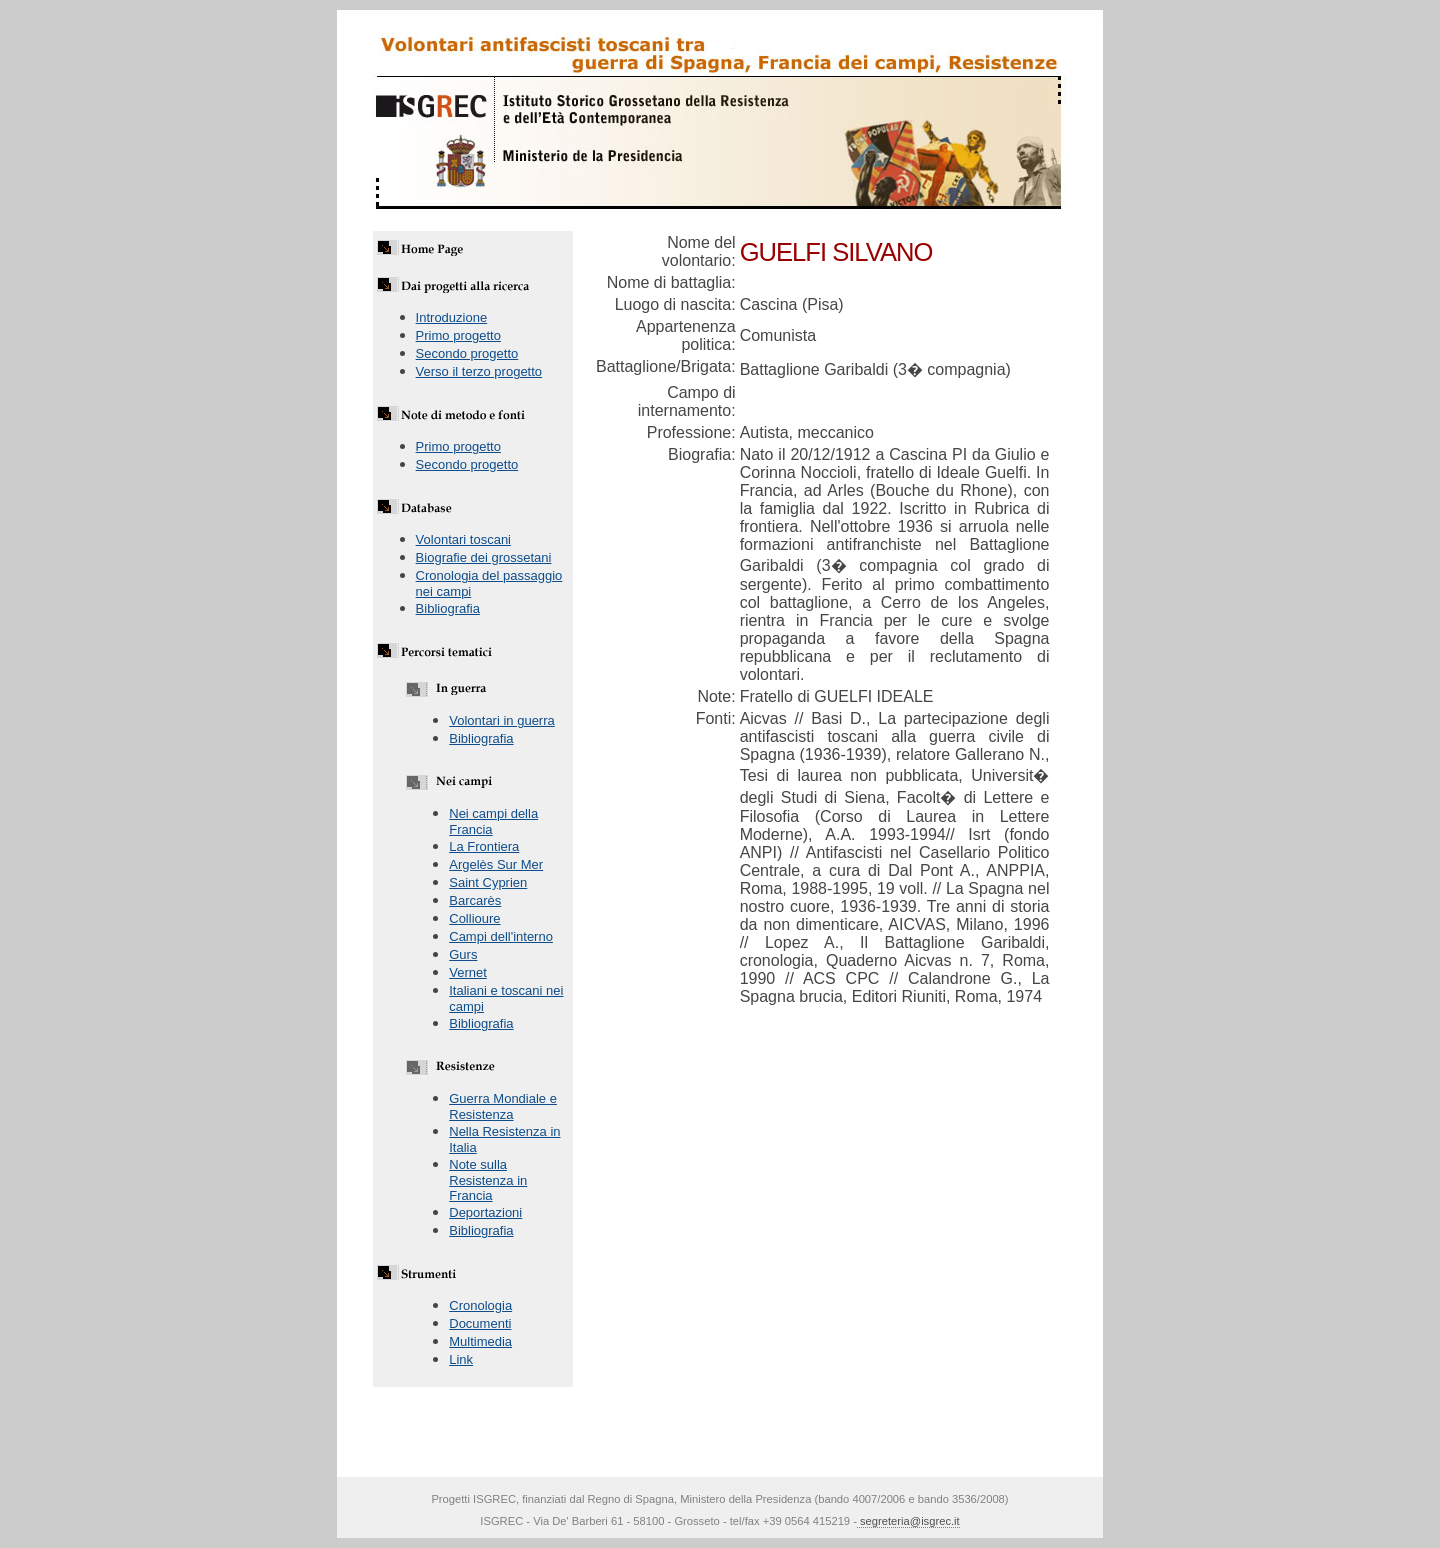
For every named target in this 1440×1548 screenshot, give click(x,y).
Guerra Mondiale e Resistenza (503, 1106)
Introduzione (452, 317)
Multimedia (480, 1341)
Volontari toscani (463, 539)
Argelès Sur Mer (496, 864)
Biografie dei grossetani (484, 557)
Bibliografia (448, 608)
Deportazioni (485, 1212)
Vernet (468, 972)
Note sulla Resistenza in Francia (488, 1180)
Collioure (474, 918)
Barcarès (475, 900)
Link (461, 1359)
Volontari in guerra (502, 720)
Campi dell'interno (501, 936)
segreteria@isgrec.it (908, 1521)
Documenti (480, 1323)
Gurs (463, 954)
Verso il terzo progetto (479, 371)
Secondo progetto (467, 353)
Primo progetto (458, 335)
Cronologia (480, 1305)
